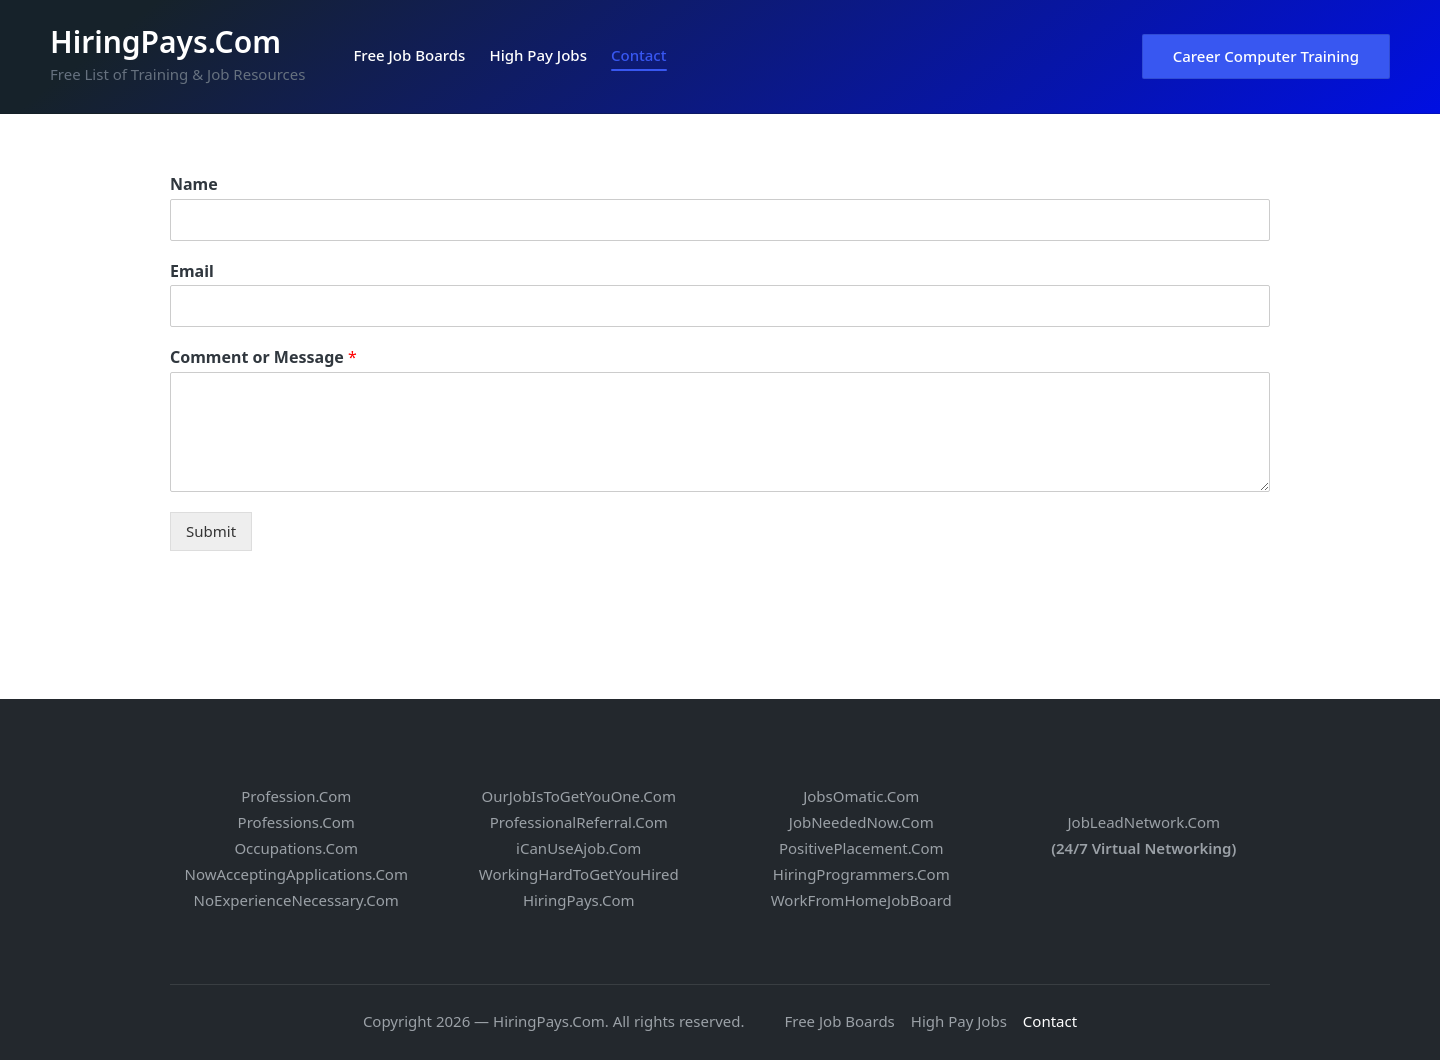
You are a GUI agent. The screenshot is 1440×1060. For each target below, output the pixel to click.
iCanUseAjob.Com (578, 848)
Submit (211, 531)
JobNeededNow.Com (861, 822)
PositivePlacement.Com (861, 848)
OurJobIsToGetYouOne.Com (579, 796)
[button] (1266, 56)
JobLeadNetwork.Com (1143, 822)
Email (192, 271)
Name (194, 184)
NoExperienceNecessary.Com (296, 900)
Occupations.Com (296, 848)
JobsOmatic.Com (861, 796)
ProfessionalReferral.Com (579, 822)
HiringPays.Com (165, 41)
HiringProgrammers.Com (861, 874)
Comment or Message (263, 357)
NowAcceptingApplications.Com (296, 874)
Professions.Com (296, 822)
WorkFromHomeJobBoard (861, 900)
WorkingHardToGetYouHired (579, 874)
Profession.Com (296, 796)
